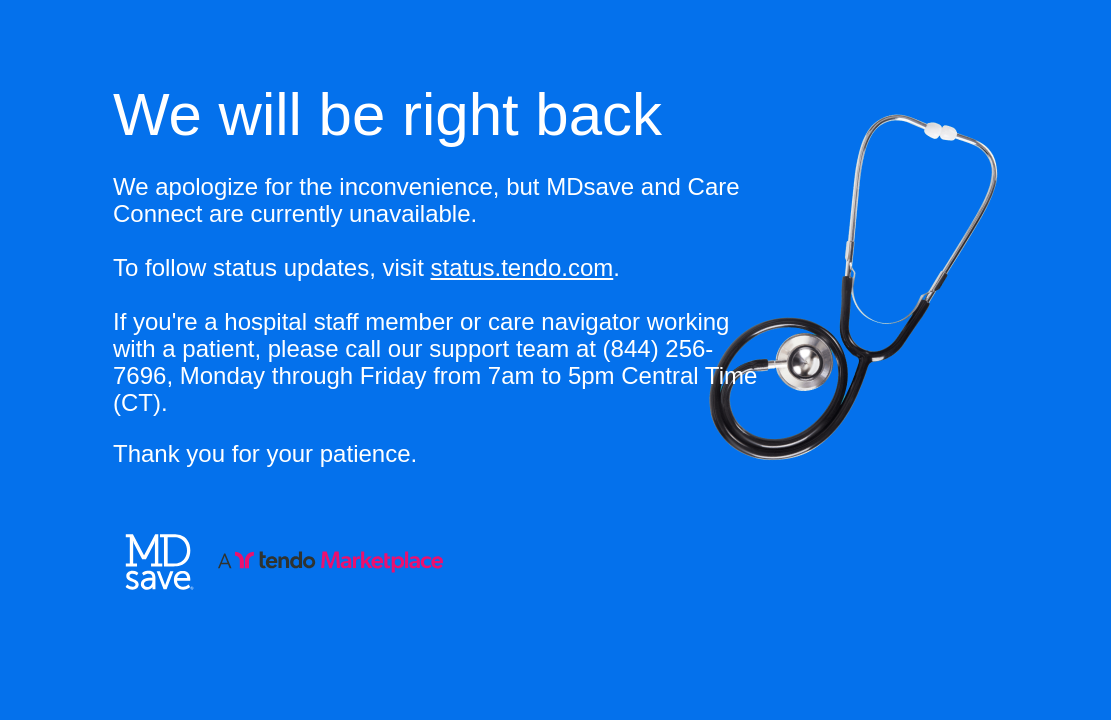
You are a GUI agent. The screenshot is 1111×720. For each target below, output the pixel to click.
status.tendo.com (521, 267)
